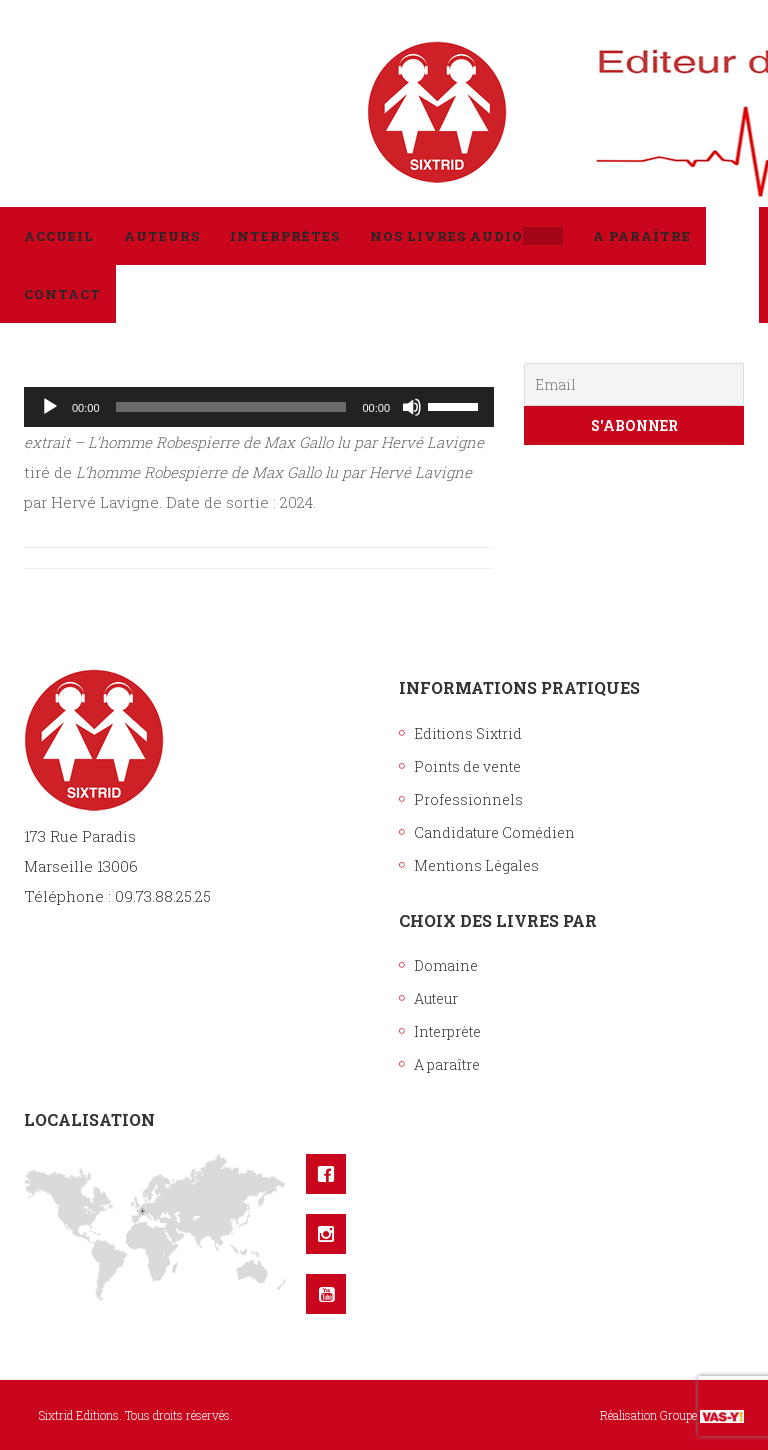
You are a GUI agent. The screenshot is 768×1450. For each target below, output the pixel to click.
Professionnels (468, 799)
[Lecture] (50, 407)
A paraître (447, 1064)
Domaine (446, 965)
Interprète (447, 1031)
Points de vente (467, 766)
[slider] (231, 407)
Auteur (436, 998)
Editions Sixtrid (468, 733)
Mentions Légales (476, 865)
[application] (259, 407)
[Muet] (412, 407)
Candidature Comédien (494, 832)
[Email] (634, 384)
